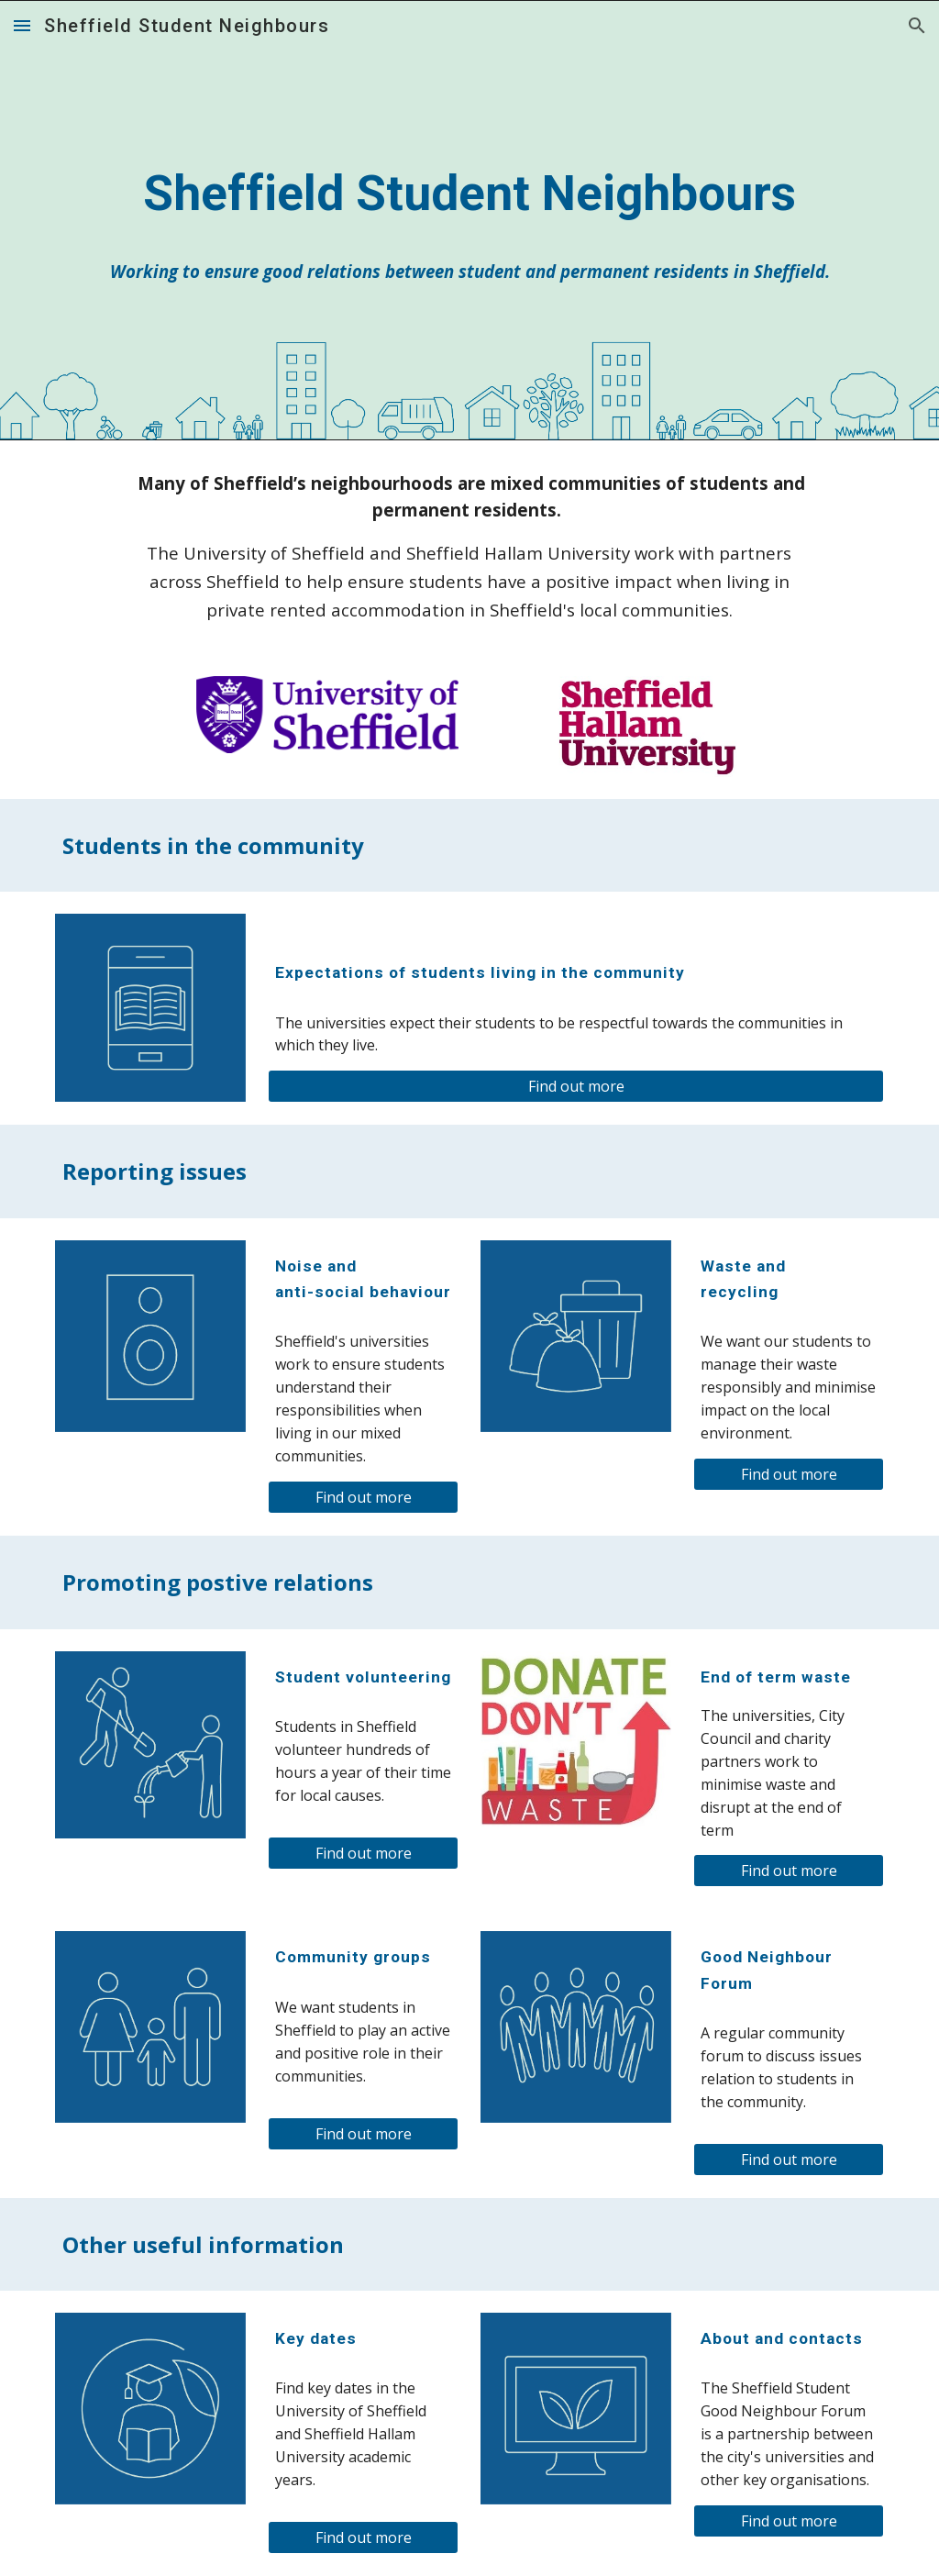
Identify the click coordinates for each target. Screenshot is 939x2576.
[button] (22, 25)
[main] (470, 194)
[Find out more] (576, 1086)
